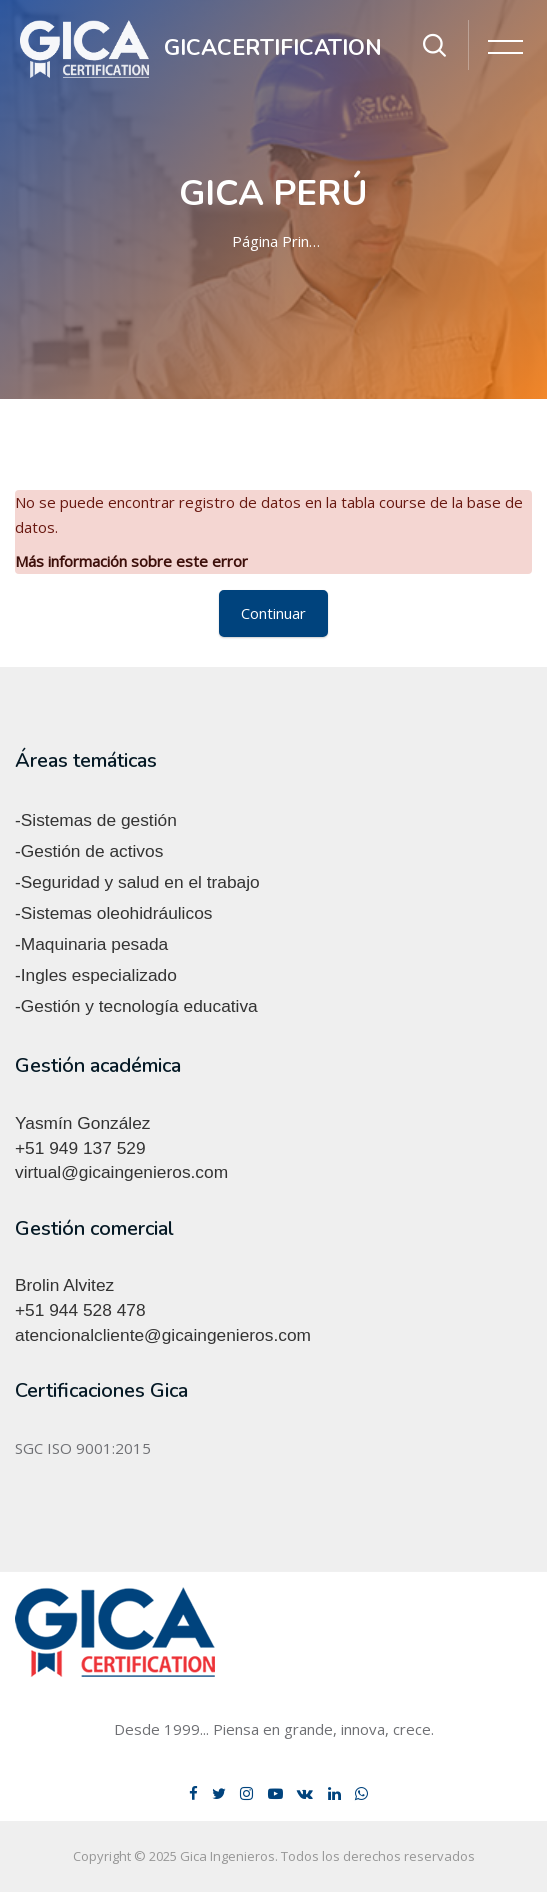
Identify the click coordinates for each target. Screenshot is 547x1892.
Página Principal (278, 241)
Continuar (273, 613)
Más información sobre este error (131, 561)
